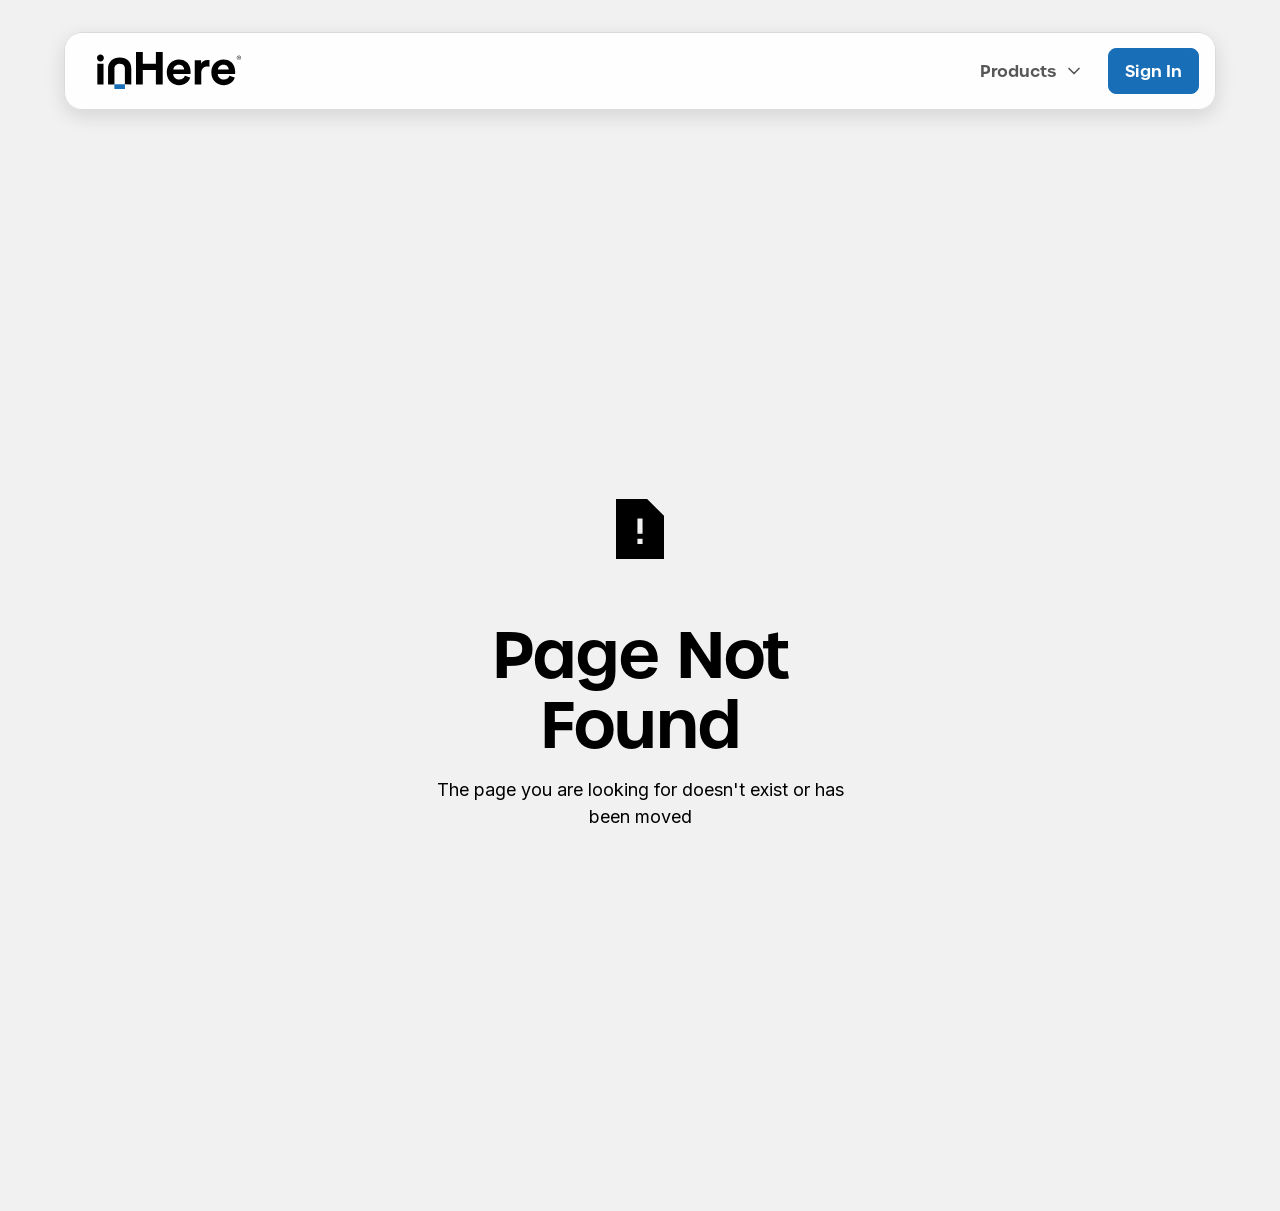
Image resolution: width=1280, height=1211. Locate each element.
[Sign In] (1153, 71)
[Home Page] (169, 71)
